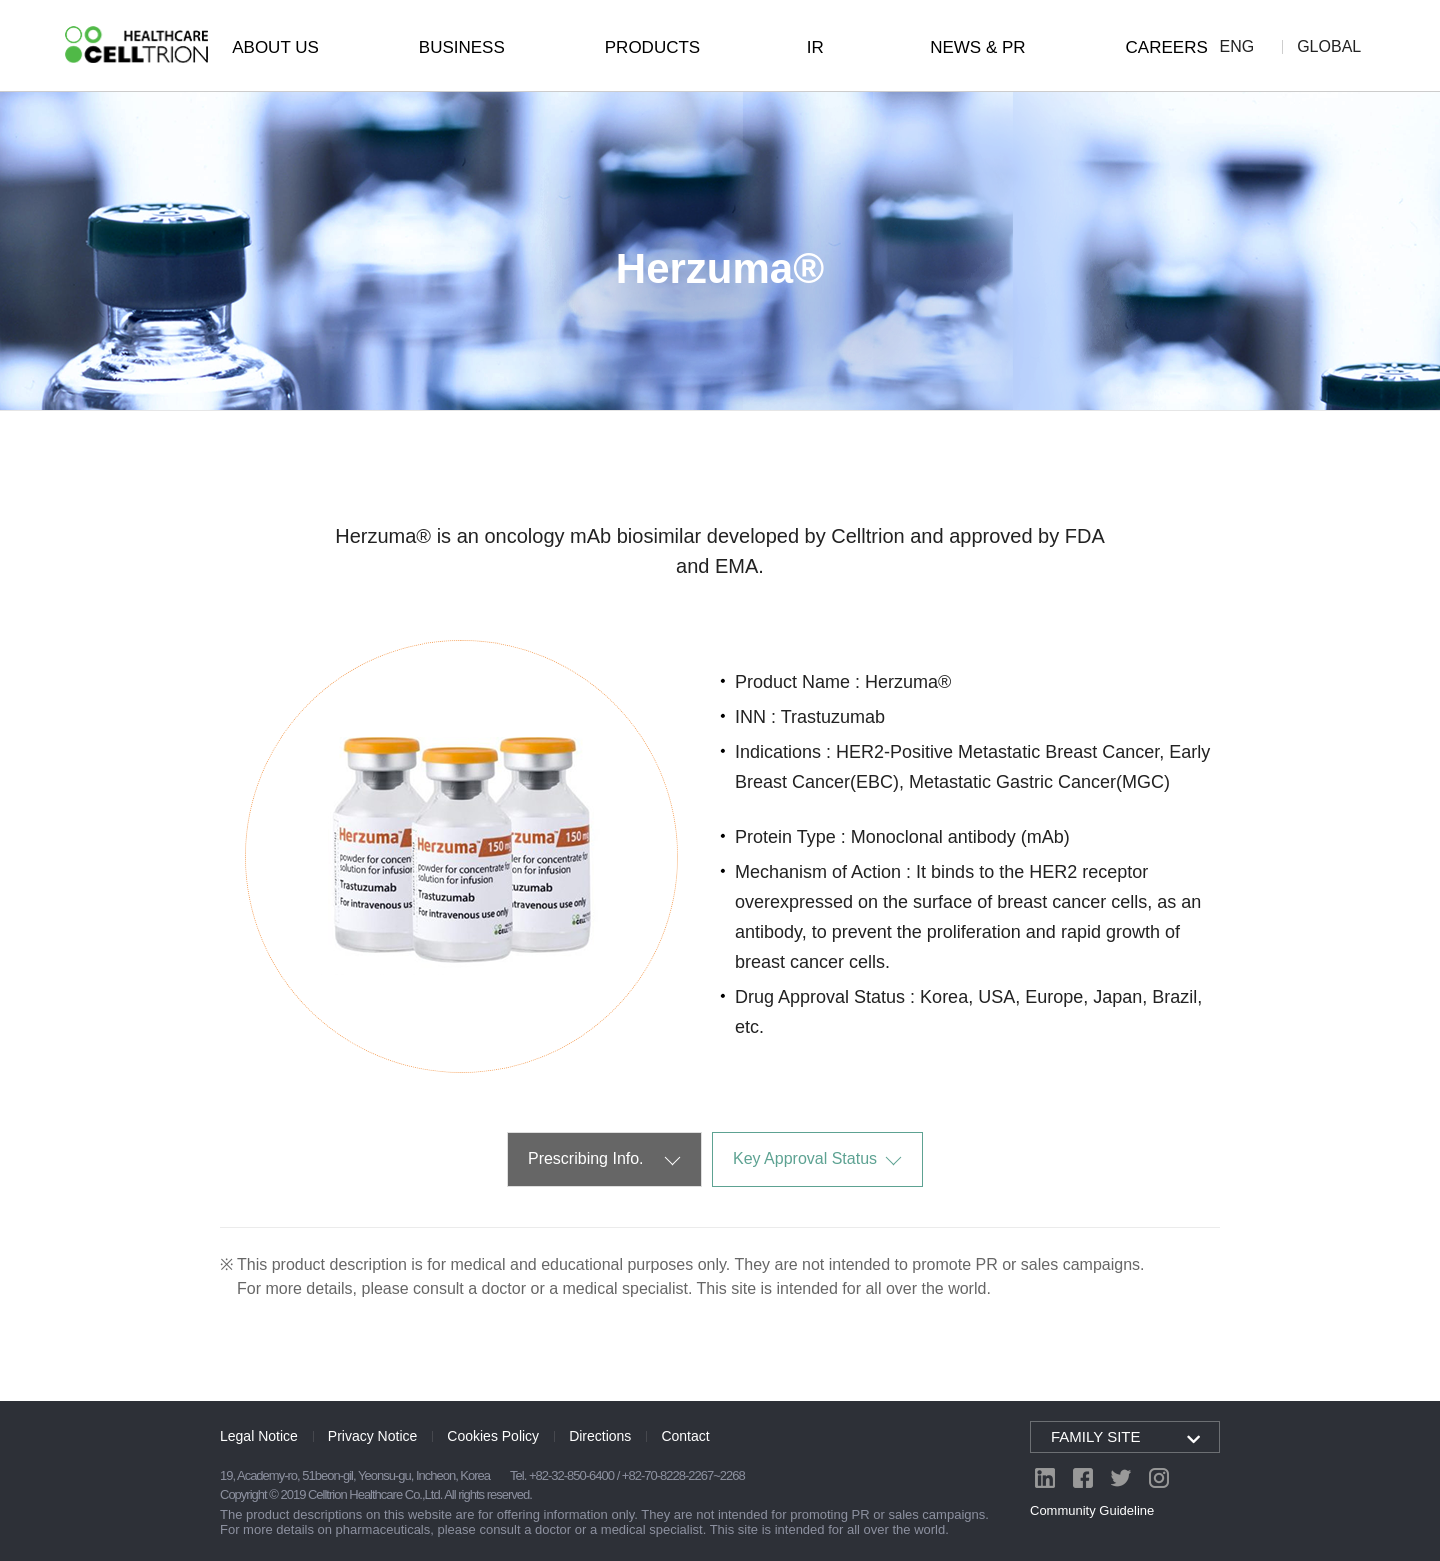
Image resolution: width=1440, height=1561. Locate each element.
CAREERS (1167, 47)
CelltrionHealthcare (136, 44)
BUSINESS (462, 47)
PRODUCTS (652, 47)
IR (815, 47)
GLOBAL (1329, 47)
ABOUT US (275, 47)
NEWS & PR (977, 47)
